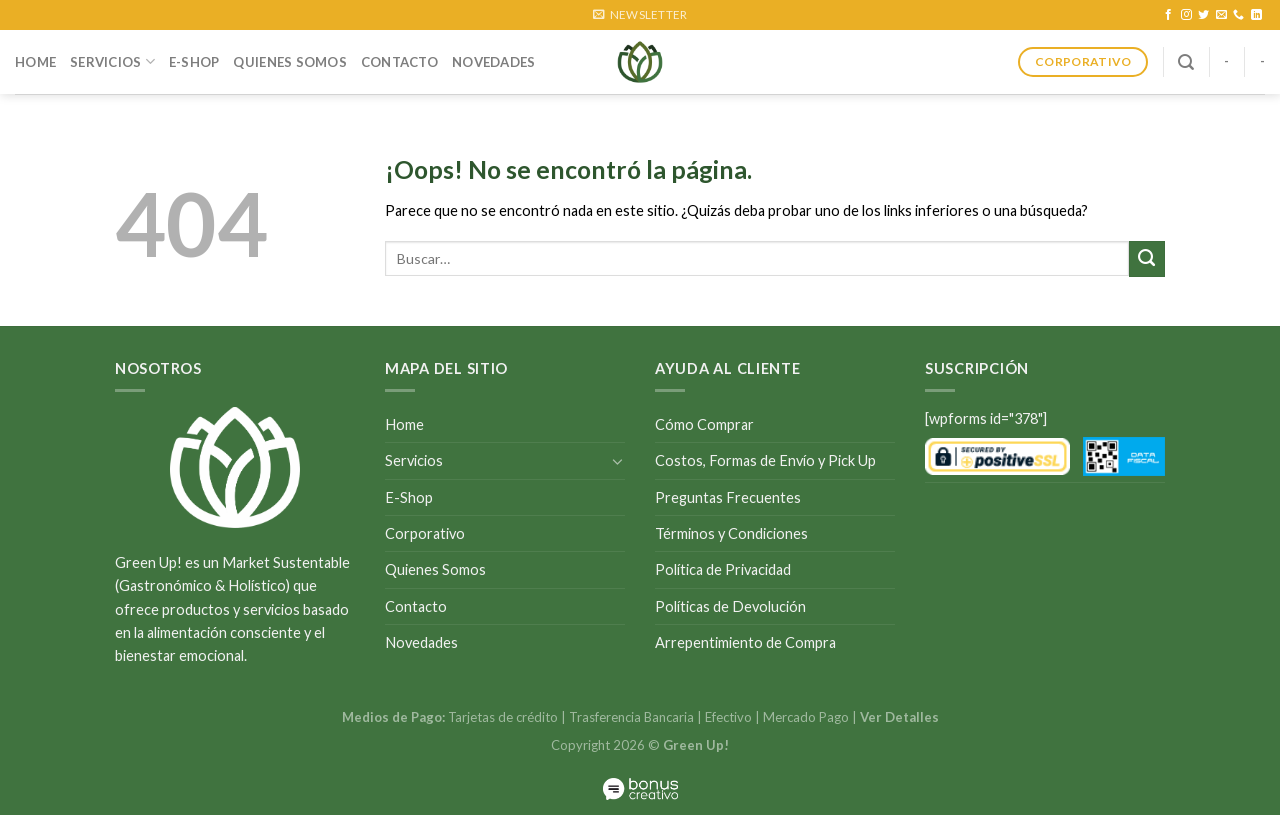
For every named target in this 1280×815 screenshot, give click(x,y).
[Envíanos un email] (1221, 15)
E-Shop (194, 62)
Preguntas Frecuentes (728, 497)
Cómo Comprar (704, 424)
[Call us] (1238, 15)
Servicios (112, 61)
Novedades (493, 62)
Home (35, 62)
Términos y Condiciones (731, 533)
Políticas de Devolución (730, 606)
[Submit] (1147, 259)
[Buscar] (1186, 62)
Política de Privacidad (723, 569)
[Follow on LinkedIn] (1256, 15)
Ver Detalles (899, 717)
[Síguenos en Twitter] (1203, 15)
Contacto (399, 62)
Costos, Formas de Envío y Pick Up (765, 460)
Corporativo (425, 533)
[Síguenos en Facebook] (1168, 15)
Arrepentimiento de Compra (745, 642)
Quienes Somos (289, 62)
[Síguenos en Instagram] (1186, 15)
